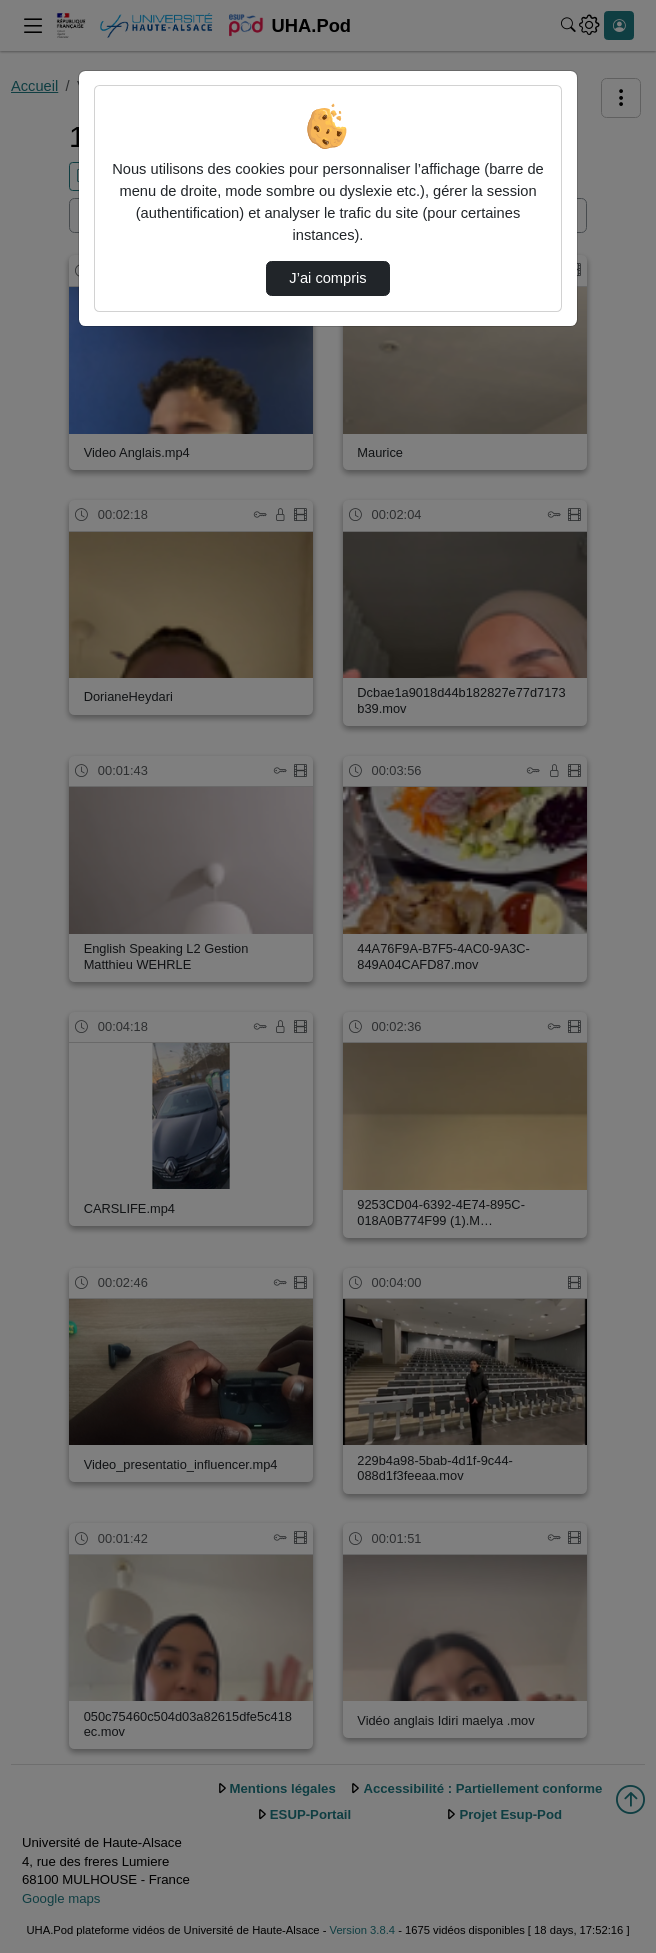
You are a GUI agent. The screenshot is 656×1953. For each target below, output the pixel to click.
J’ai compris (327, 278)
